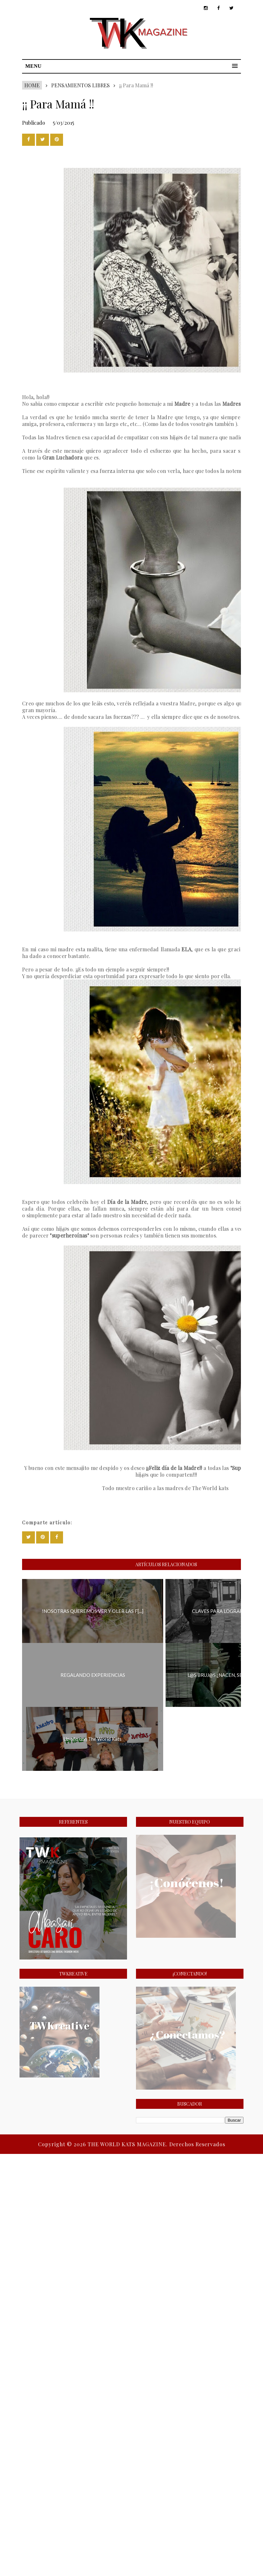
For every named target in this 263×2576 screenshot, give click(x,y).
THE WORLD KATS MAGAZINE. (128, 2144)
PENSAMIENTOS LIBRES (80, 85)
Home (32, 85)
